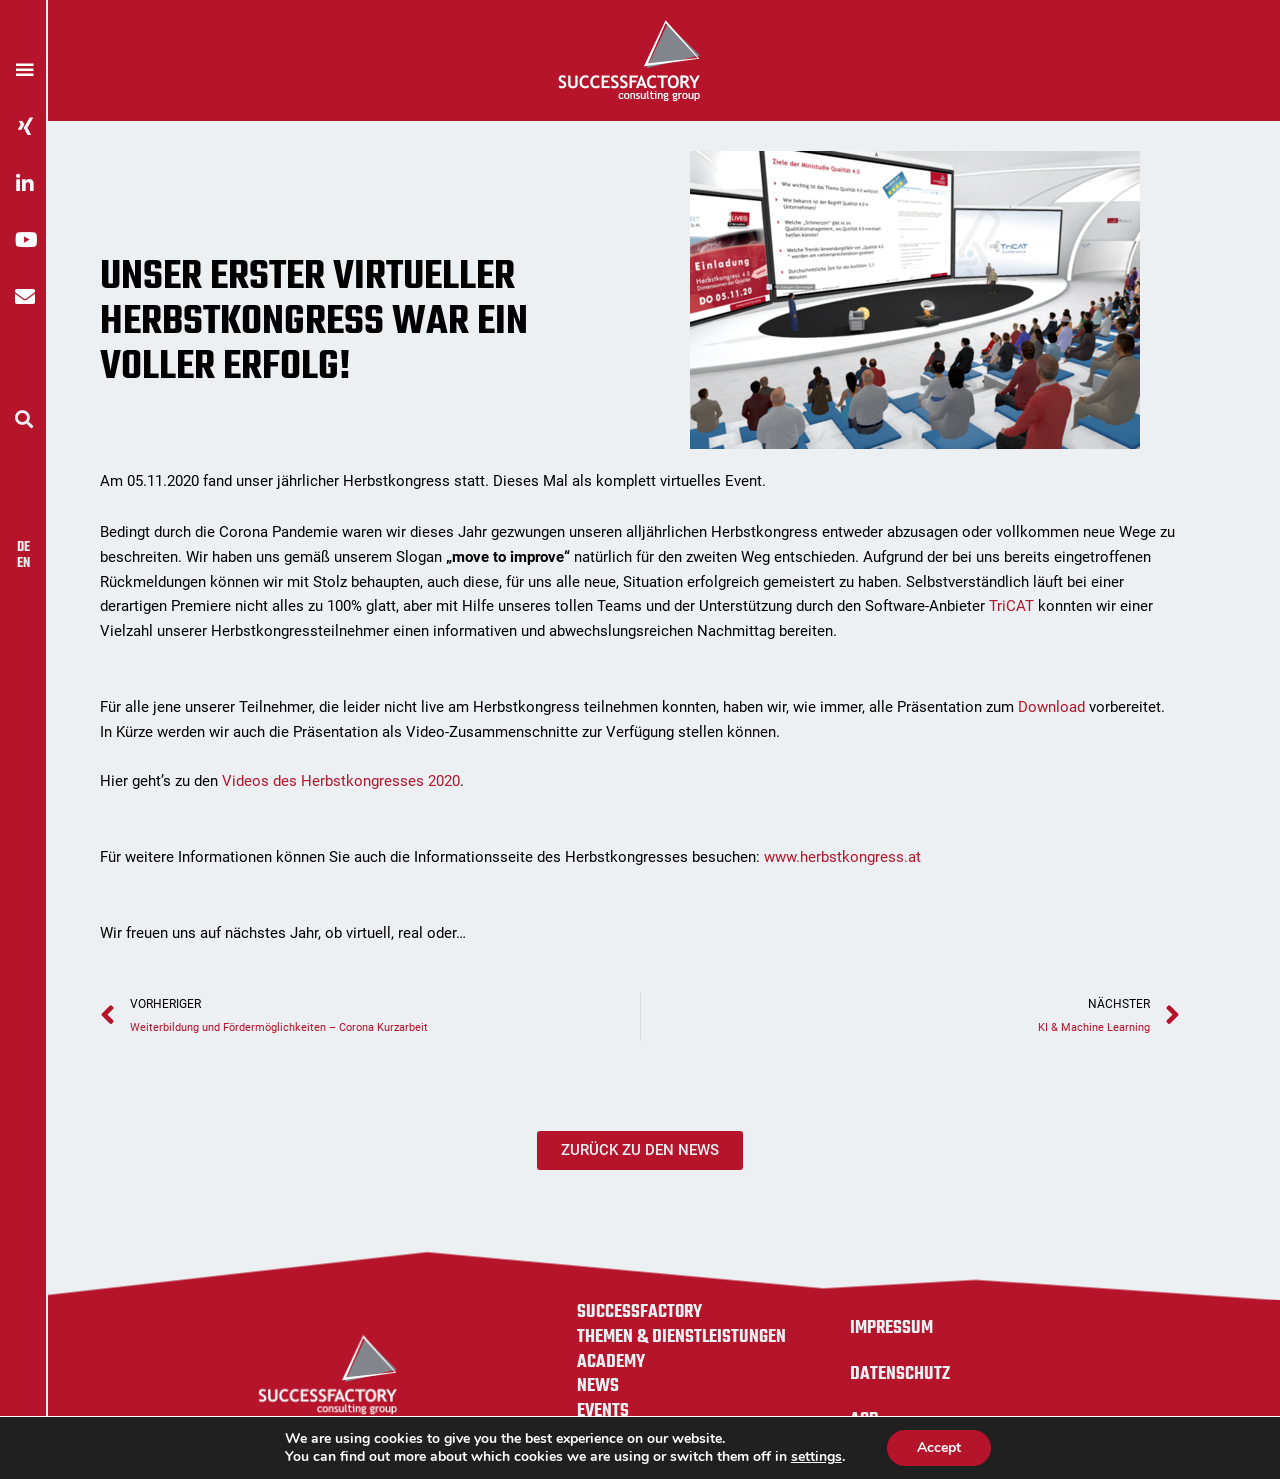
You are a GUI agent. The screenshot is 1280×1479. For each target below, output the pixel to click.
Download (1053, 707)
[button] (23, 418)
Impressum (891, 1328)
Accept (939, 1447)
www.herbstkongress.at (844, 857)
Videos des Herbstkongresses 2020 (341, 781)
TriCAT (1011, 606)
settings (816, 1457)
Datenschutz (900, 1374)
